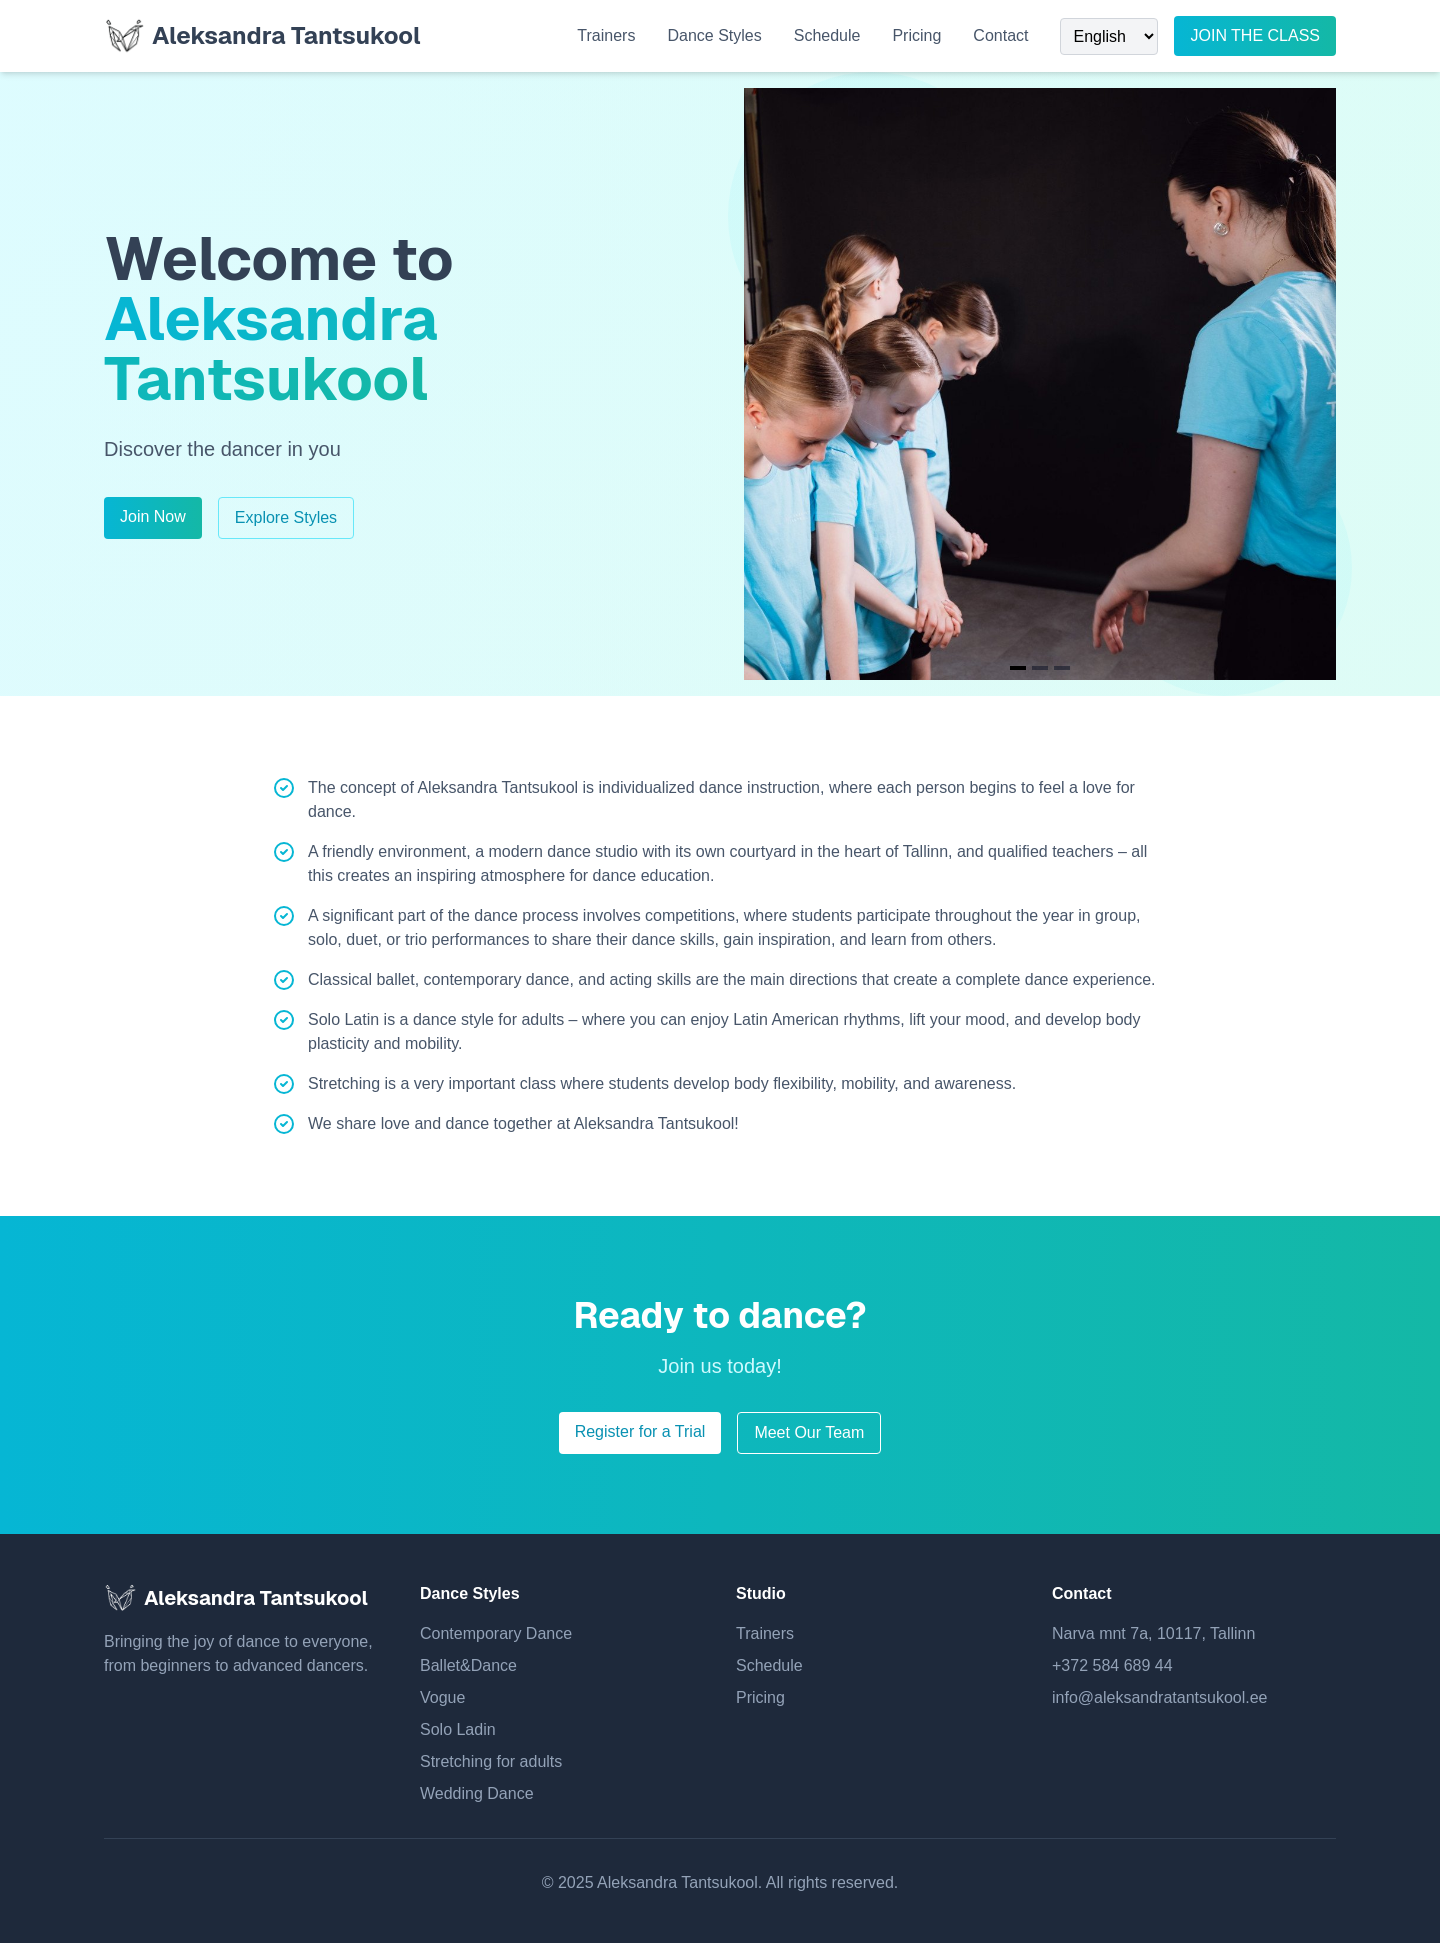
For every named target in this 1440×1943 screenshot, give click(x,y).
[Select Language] (1109, 36)
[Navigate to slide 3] (1062, 668)
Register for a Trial (640, 1431)
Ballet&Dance (468, 1665)
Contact (1000, 35)
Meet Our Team (809, 1432)
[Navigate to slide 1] (1018, 668)
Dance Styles (714, 35)
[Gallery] (1040, 384)
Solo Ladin (458, 1729)
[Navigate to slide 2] (1040, 668)
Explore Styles (286, 517)
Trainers (606, 35)
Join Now (153, 516)
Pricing (916, 35)
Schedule (827, 35)
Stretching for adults (491, 1761)
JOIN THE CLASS (1255, 35)
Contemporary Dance (496, 1633)
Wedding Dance (477, 1793)
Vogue (442, 1697)
